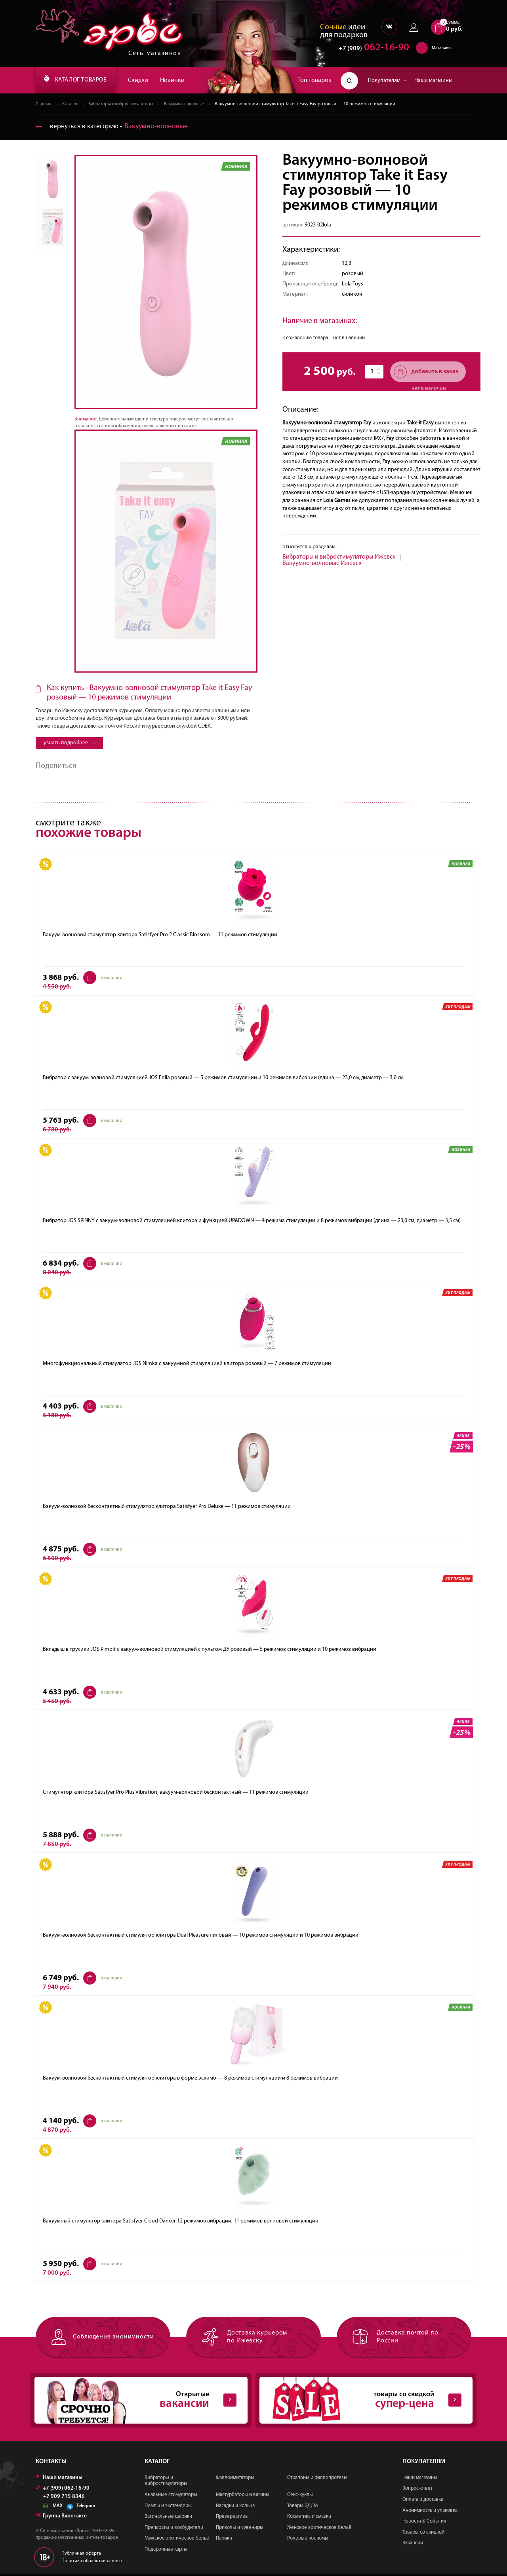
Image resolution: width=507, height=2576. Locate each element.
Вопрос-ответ (417, 2489)
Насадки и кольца (235, 2506)
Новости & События (424, 2522)
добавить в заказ (426, 372)
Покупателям (387, 81)
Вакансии (412, 2544)
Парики (224, 2539)
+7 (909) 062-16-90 (63, 2489)
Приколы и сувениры (239, 2528)
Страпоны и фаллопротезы (317, 2478)
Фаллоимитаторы (235, 2478)
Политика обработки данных (92, 2562)
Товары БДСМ (302, 2506)
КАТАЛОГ (80, 80)
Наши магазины (433, 81)
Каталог (71, 104)
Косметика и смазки (309, 2518)
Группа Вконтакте (61, 2517)
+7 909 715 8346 (64, 2498)
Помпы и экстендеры (168, 2506)
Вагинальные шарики (168, 2518)
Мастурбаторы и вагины (242, 2496)
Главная (44, 104)
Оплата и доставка (422, 2501)
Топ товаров (314, 80)
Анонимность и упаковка (429, 2511)
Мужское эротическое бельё (177, 2539)
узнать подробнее (69, 743)
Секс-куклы (300, 2496)
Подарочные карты (166, 2550)
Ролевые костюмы (307, 2539)
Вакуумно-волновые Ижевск (322, 564)
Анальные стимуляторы (171, 2496)
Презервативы (232, 2518)
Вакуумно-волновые (192, 104)
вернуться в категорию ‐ (113, 127)
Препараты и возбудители (174, 2528)
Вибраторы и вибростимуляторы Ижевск (339, 557)
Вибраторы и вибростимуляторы (125, 104)
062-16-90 (370, 49)
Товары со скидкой (423, 2533)
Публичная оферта (81, 2554)
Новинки (182, 80)
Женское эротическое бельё (319, 2528)
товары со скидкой (359, 2401)
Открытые (134, 2401)
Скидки (148, 80)
